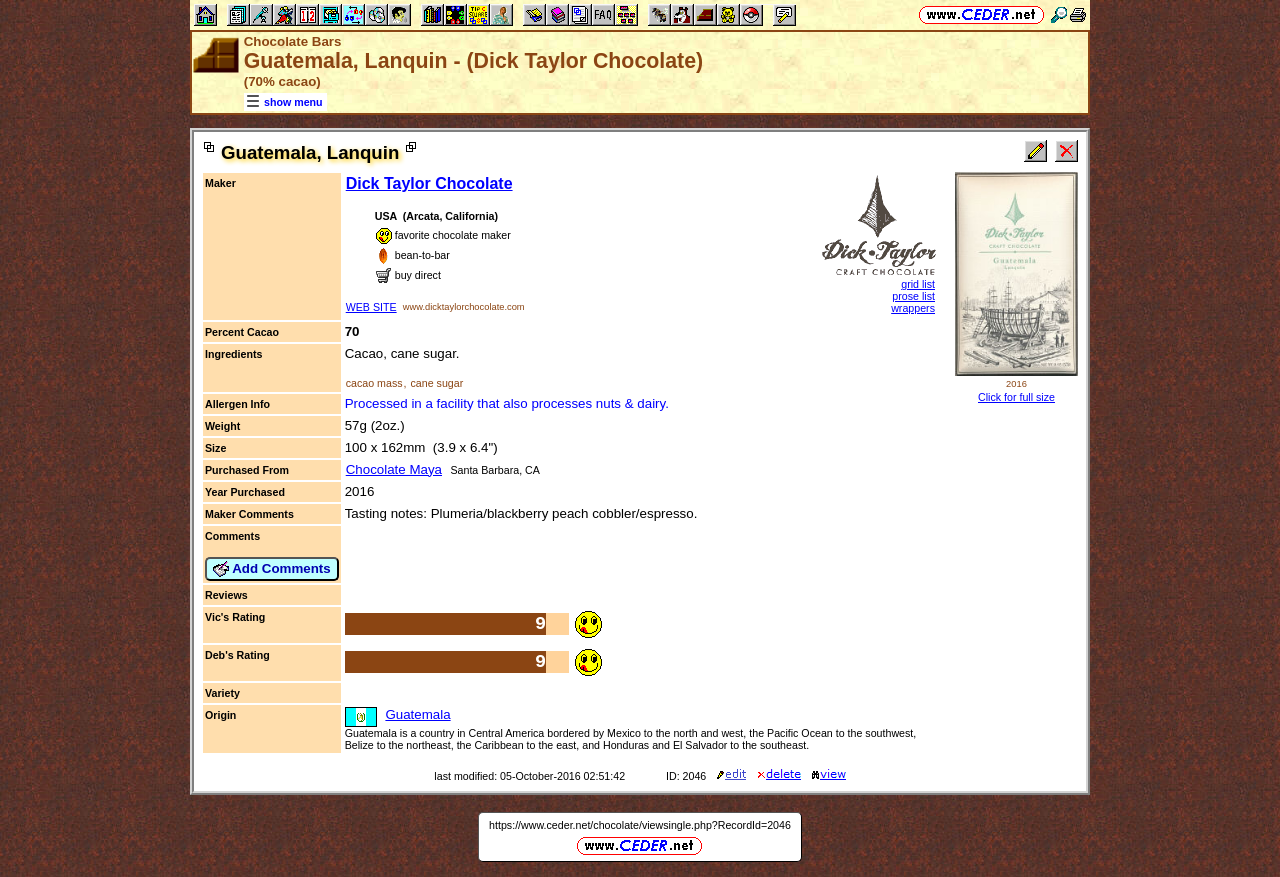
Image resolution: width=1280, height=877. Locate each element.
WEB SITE (371, 307)
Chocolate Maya (394, 469)
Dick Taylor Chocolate (429, 183)
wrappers (913, 308)
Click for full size (1016, 397)
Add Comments (272, 569)
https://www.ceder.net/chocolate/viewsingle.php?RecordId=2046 (640, 825)
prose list (913, 296)
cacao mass (374, 383)
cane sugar (436, 383)
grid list (918, 284)
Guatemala (417, 714)
